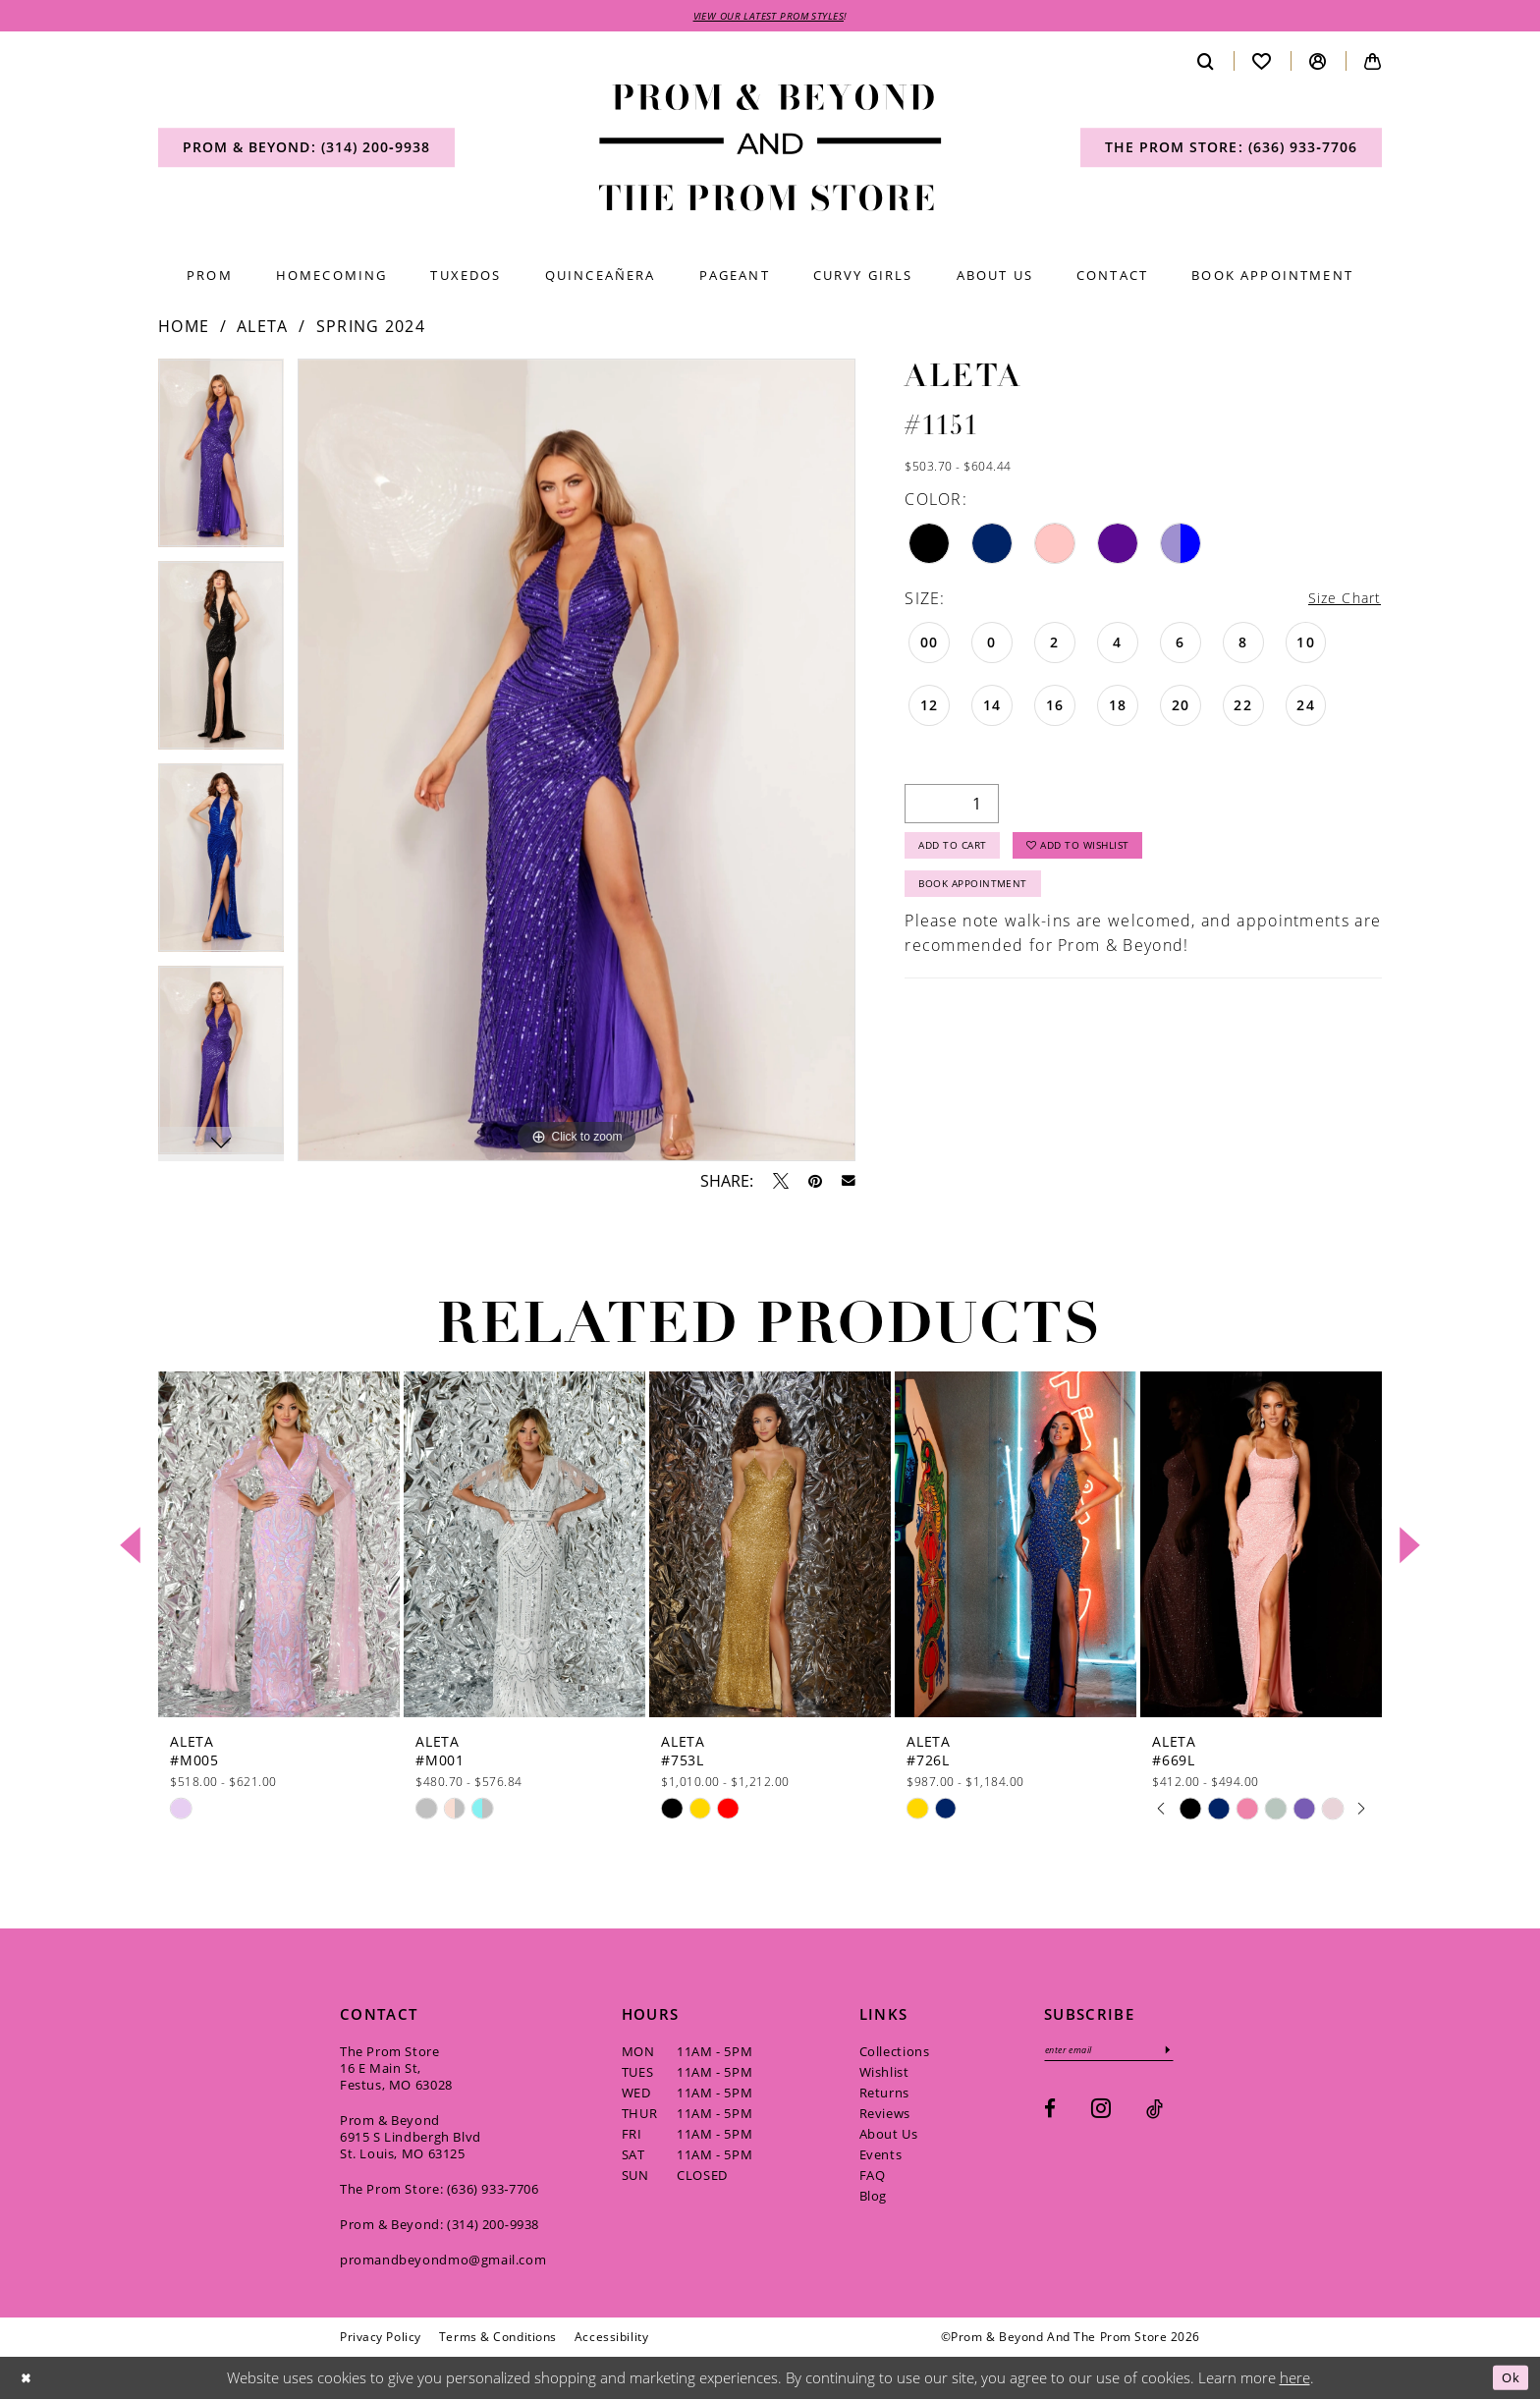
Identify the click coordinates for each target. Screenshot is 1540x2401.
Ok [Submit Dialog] (1508, 2379)
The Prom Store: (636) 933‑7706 (439, 2191)
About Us (888, 2136)
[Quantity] (952, 807)
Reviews (884, 2115)
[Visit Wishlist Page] (1262, 63)
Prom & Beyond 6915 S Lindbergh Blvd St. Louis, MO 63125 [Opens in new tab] (410, 2138)
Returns (884, 2094)
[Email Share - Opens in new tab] (848, 1184)
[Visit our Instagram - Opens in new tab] (1101, 2113)
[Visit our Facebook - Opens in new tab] (1050, 2114)
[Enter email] (1121, 2053)
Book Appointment (984, 899)
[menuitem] (306, 150)
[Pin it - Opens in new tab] (815, 1183)
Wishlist (884, 2074)
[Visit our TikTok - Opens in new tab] (1154, 2114)
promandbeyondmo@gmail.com (443, 2261)
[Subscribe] (1191, 2053)
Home (183, 329)
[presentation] (279, 1546)
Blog (873, 2197)
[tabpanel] (221, 463)
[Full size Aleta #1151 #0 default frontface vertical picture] (576, 763)
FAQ (872, 2177)
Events (881, 2156)
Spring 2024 (370, 329)
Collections (894, 2053)
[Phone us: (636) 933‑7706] (1231, 150)
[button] (1318, 63)
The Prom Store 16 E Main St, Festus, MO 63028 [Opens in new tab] (396, 2069)
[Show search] (1206, 63)
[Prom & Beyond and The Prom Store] (770, 150)
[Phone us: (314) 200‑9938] (306, 150)
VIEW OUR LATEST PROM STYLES (769, 17)
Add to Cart (962, 854)
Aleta (263, 329)
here (1295, 2379)
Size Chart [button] (1339, 601)
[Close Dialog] (28, 2380)
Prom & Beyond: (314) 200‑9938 (439, 2226)
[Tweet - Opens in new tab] (781, 1183)
